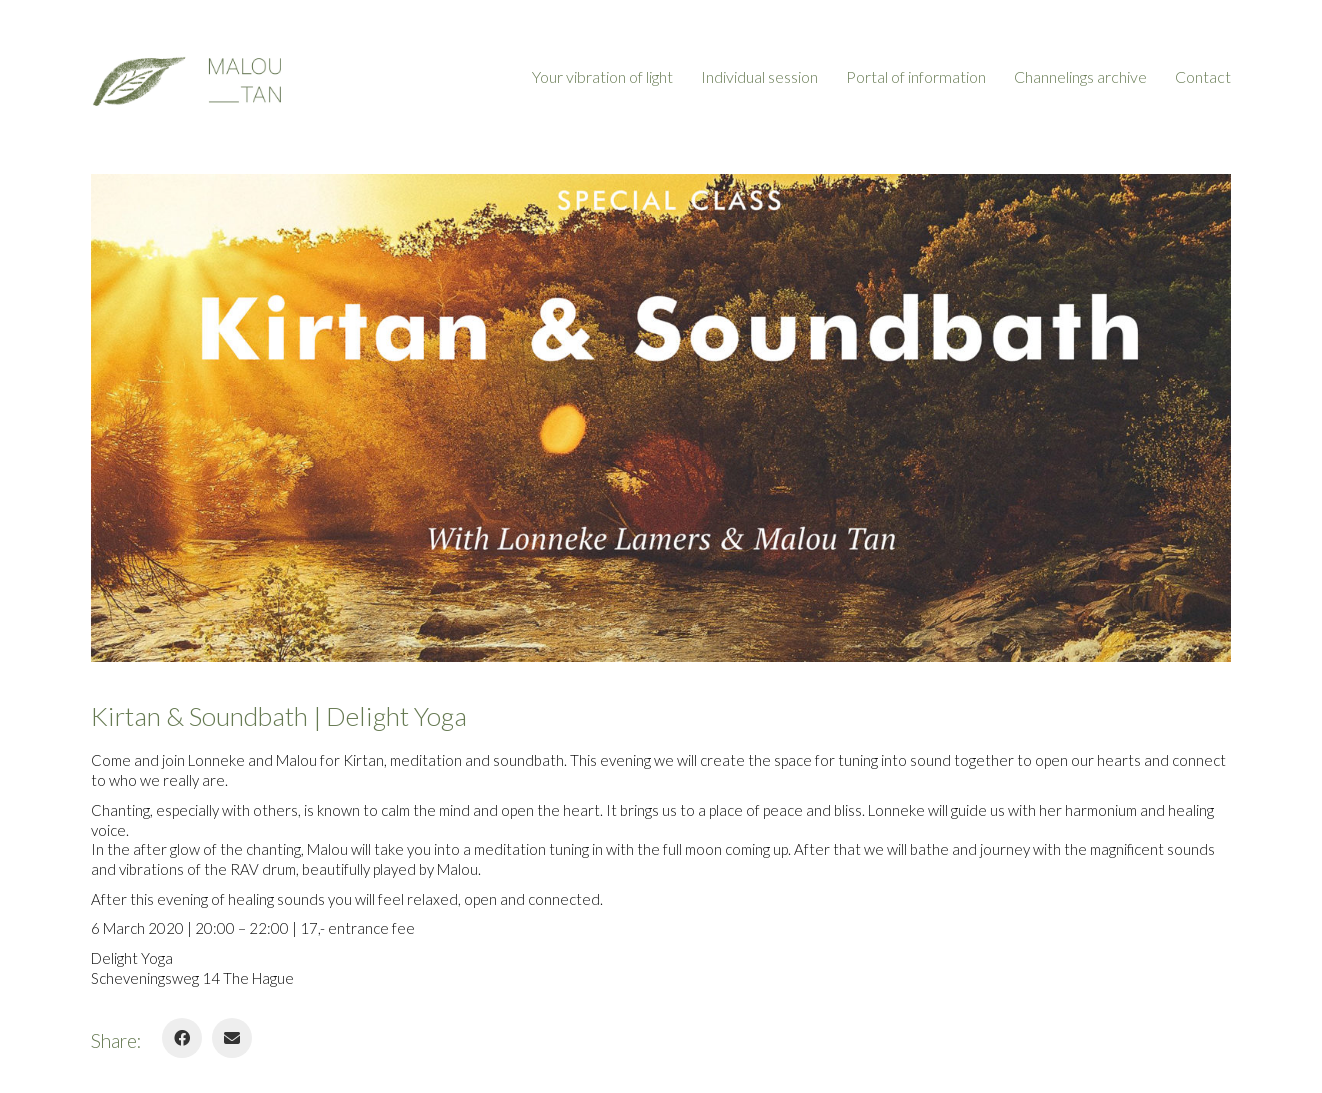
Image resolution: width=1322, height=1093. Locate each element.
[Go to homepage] (186, 77)
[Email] (232, 1038)
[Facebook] (182, 1038)
